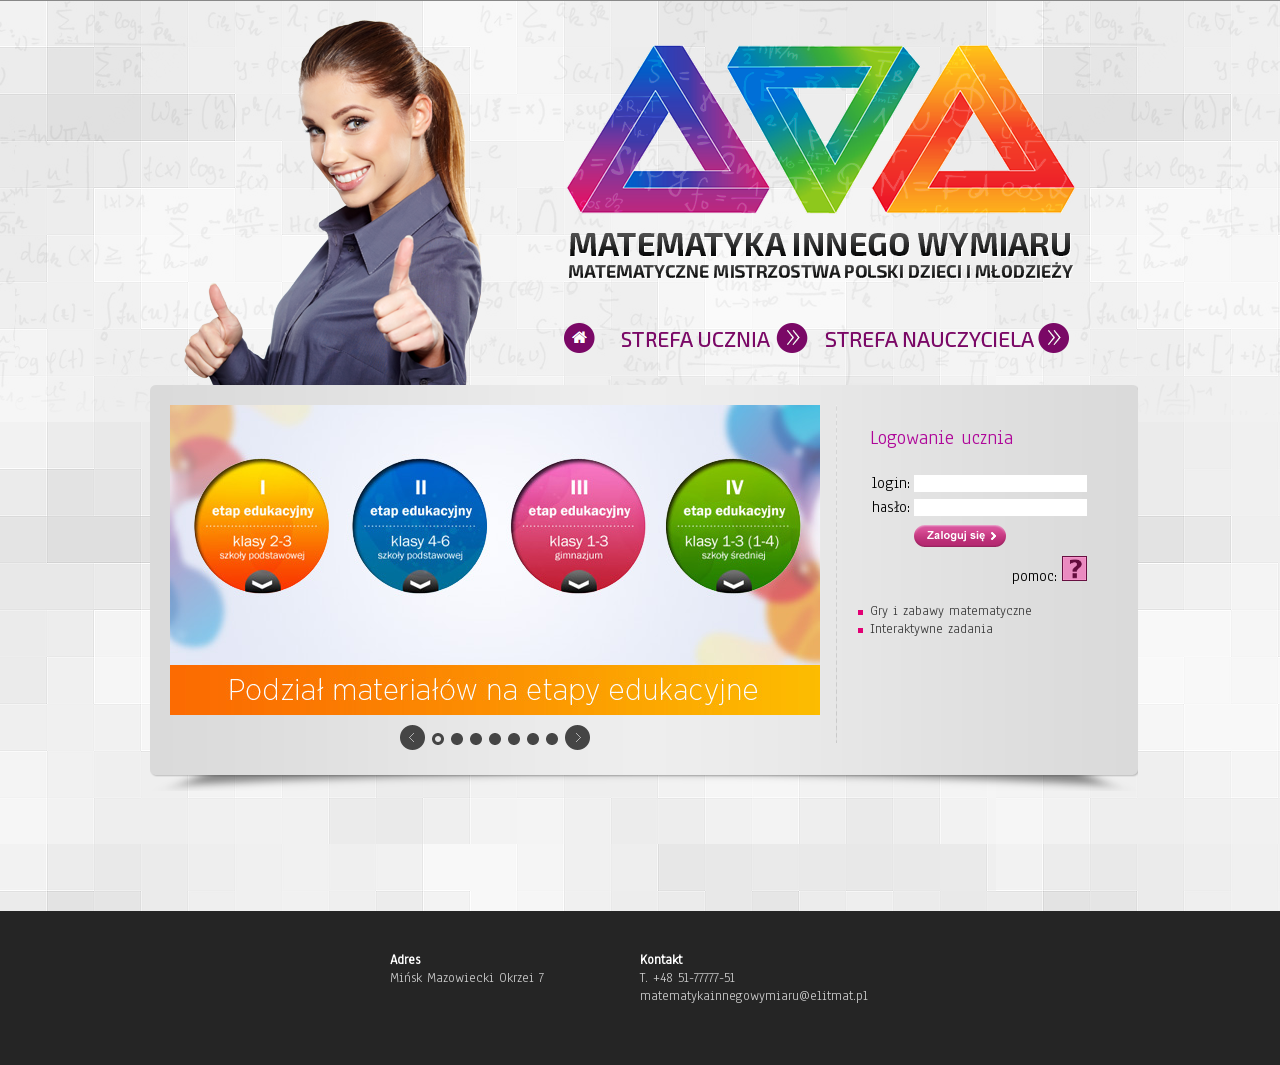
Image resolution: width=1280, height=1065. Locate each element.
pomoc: (1049, 571)
